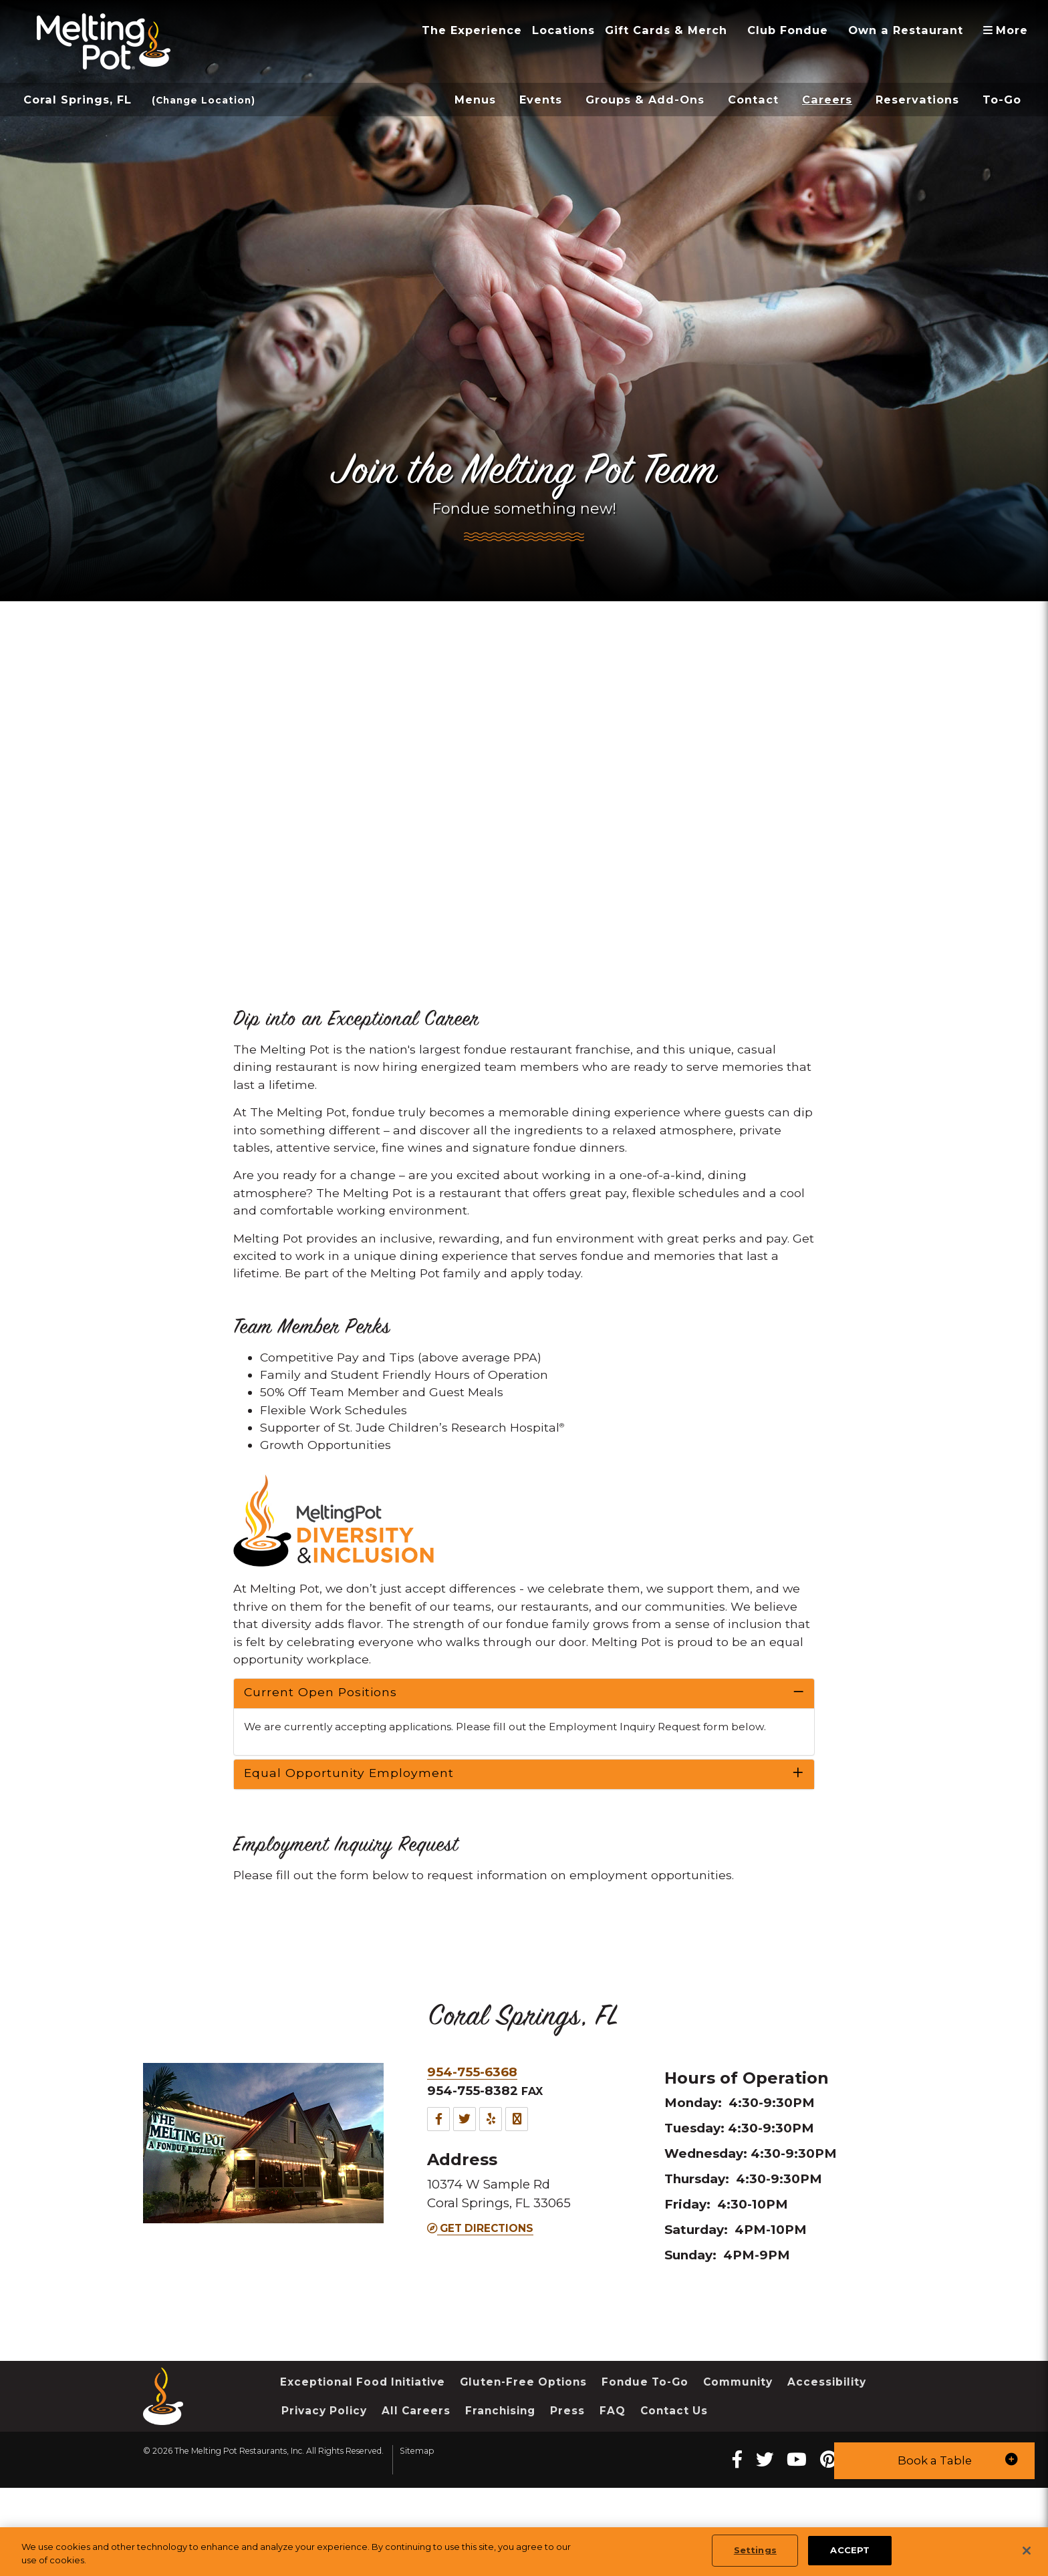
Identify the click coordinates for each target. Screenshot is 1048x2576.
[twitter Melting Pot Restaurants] (788, 2526)
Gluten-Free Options (541, 2453)
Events (540, 99)
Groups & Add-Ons (644, 99)
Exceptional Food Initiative (369, 2453)
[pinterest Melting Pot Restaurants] (855, 2526)
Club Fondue (787, 30)
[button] (934, 2460)
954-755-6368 (476, 2132)
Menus (475, 99)
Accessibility (323, 2483)
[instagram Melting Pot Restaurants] (886, 2526)
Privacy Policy (426, 2483)
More (1010, 30)
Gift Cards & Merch (666, 30)
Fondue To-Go (669, 2453)
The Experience (472, 30)
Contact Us (795, 2483)
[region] (524, 2551)
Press (683, 2483)
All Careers (523, 2483)
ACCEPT (850, 2550)
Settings (755, 2550)
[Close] (1026, 2550)
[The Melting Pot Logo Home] (103, 41)
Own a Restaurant (905, 30)
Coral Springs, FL (77, 99)
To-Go (1001, 99)
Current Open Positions (320, 1729)
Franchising (612, 2483)
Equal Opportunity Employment (349, 1827)
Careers (827, 99)
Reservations (917, 99)
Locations (563, 30)
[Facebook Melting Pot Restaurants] (759, 2526)
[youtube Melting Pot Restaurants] (822, 2526)
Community (769, 2453)
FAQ (730, 2483)
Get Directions (484, 2294)
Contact (753, 99)
